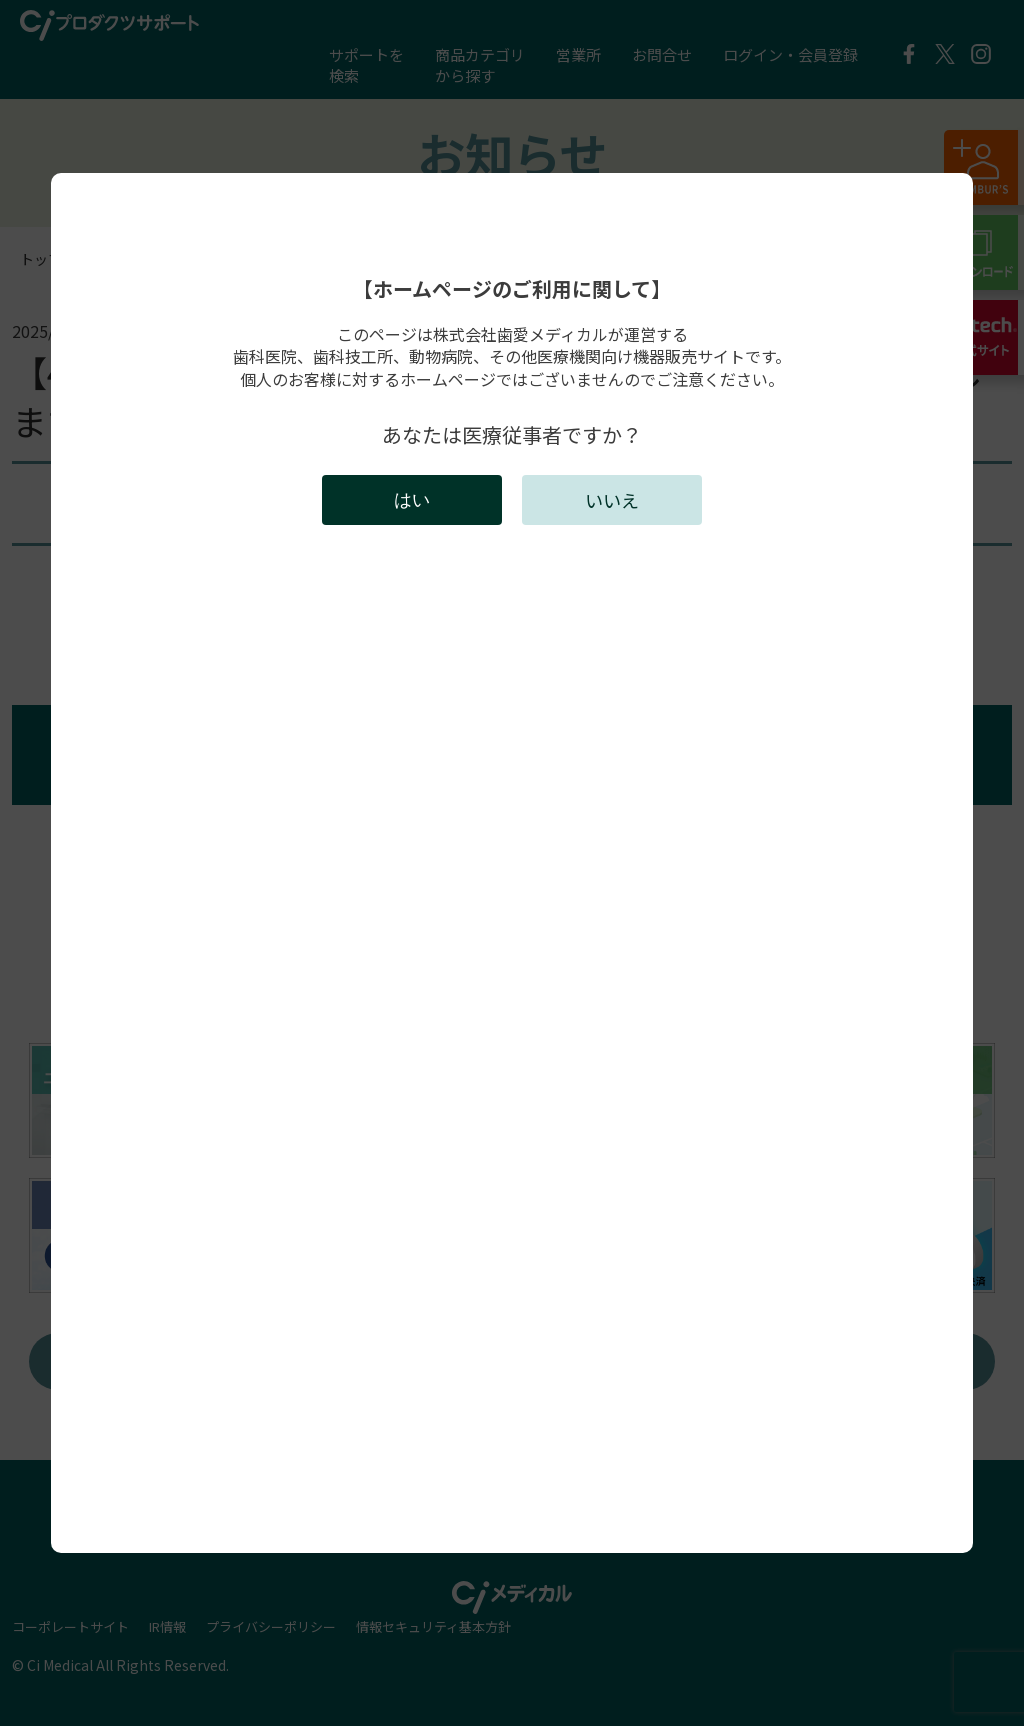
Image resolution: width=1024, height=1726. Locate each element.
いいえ (612, 500)
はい (412, 500)
